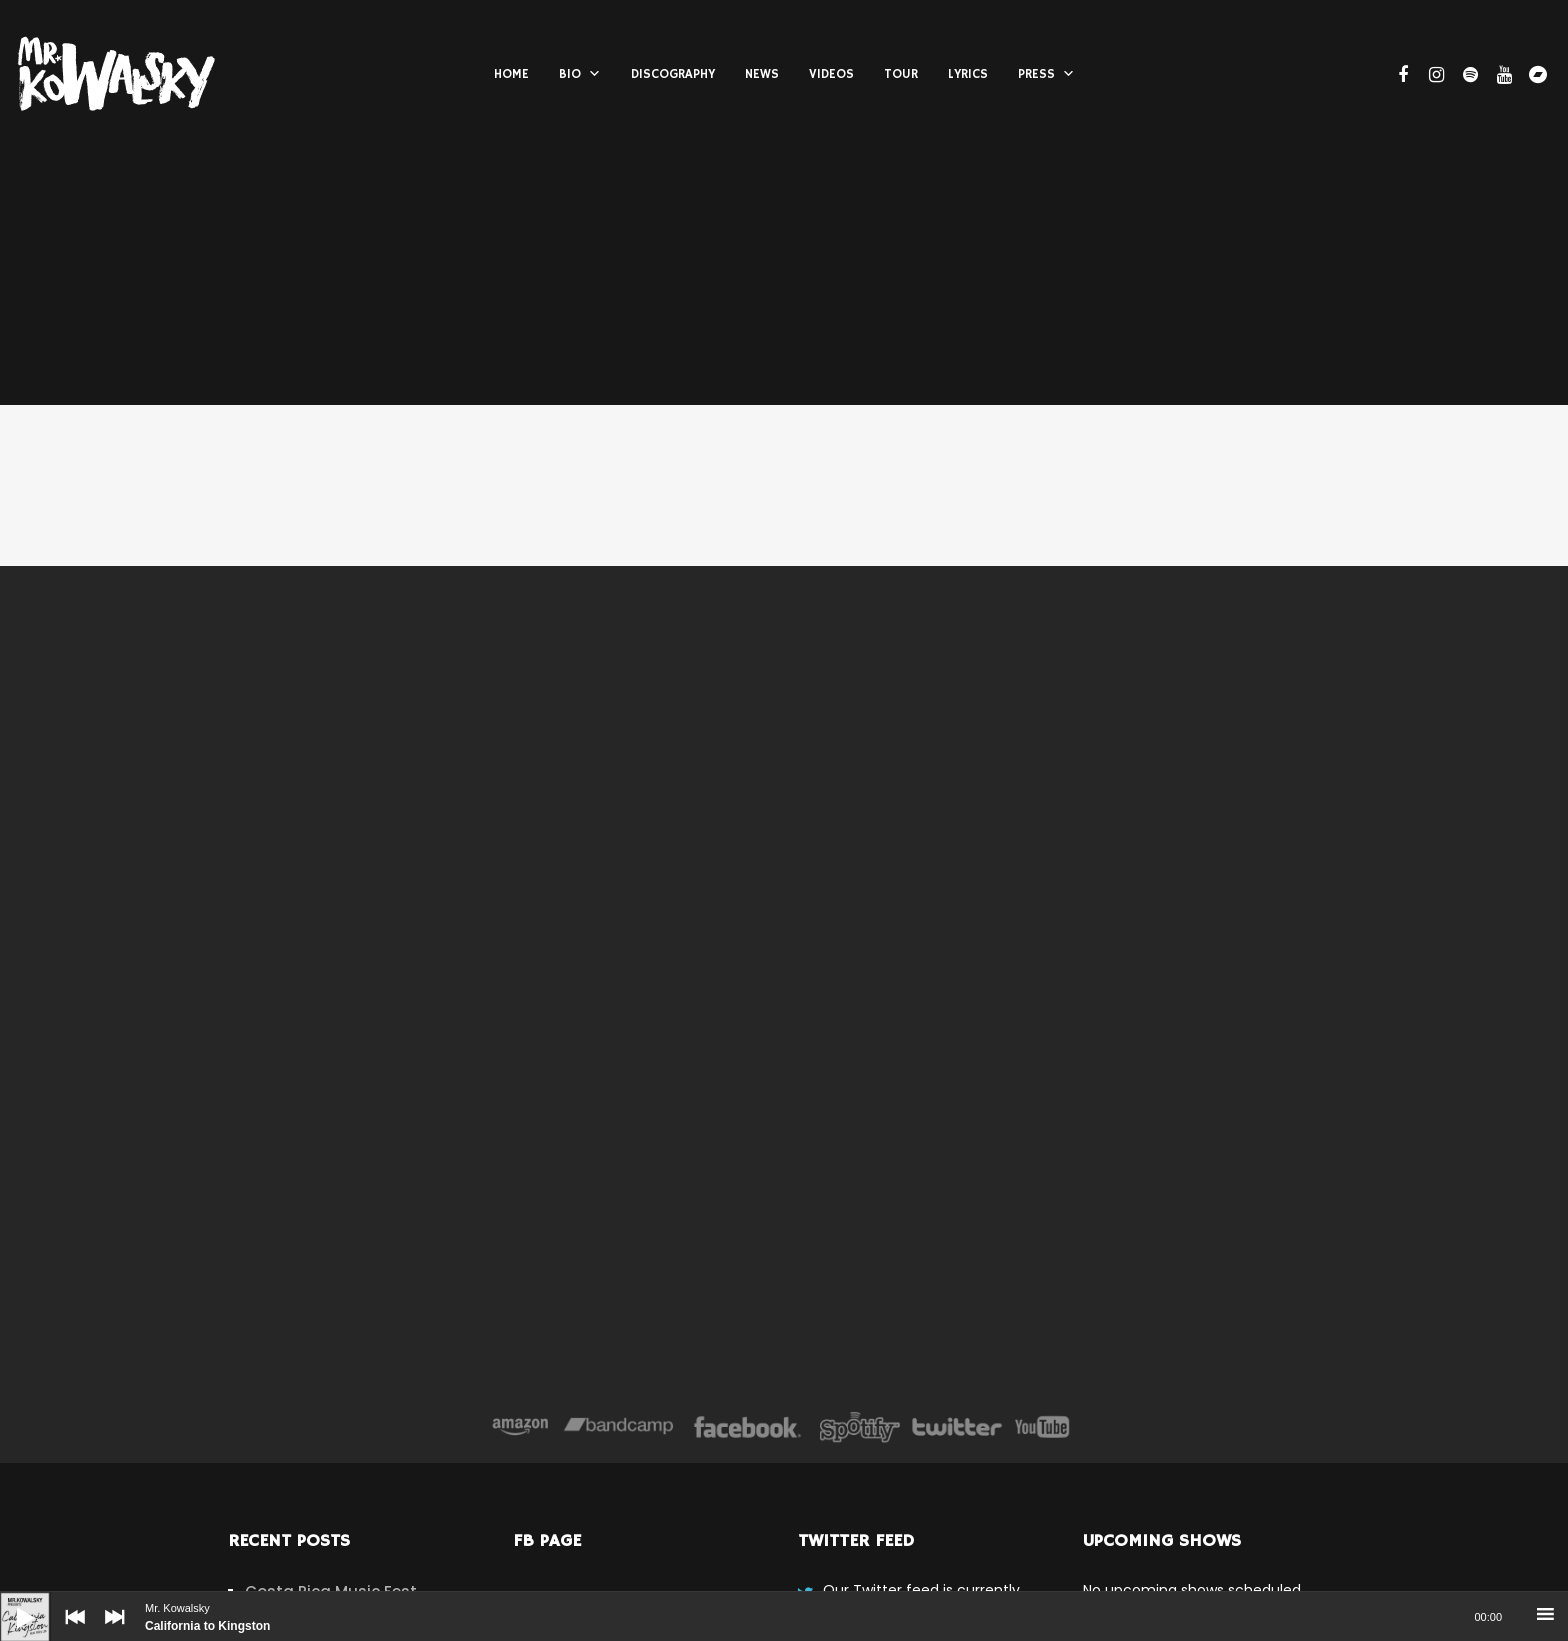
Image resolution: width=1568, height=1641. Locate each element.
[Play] (10, 1602)
